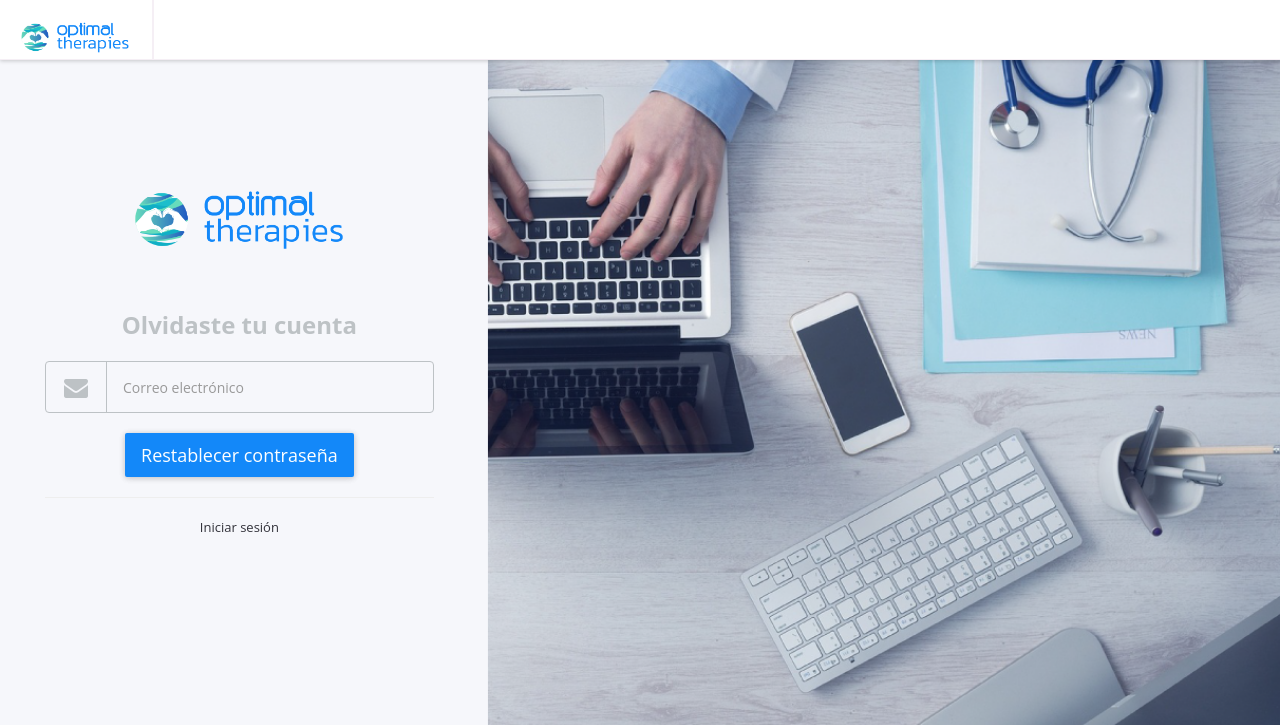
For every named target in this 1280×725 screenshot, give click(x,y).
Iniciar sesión (239, 527)
